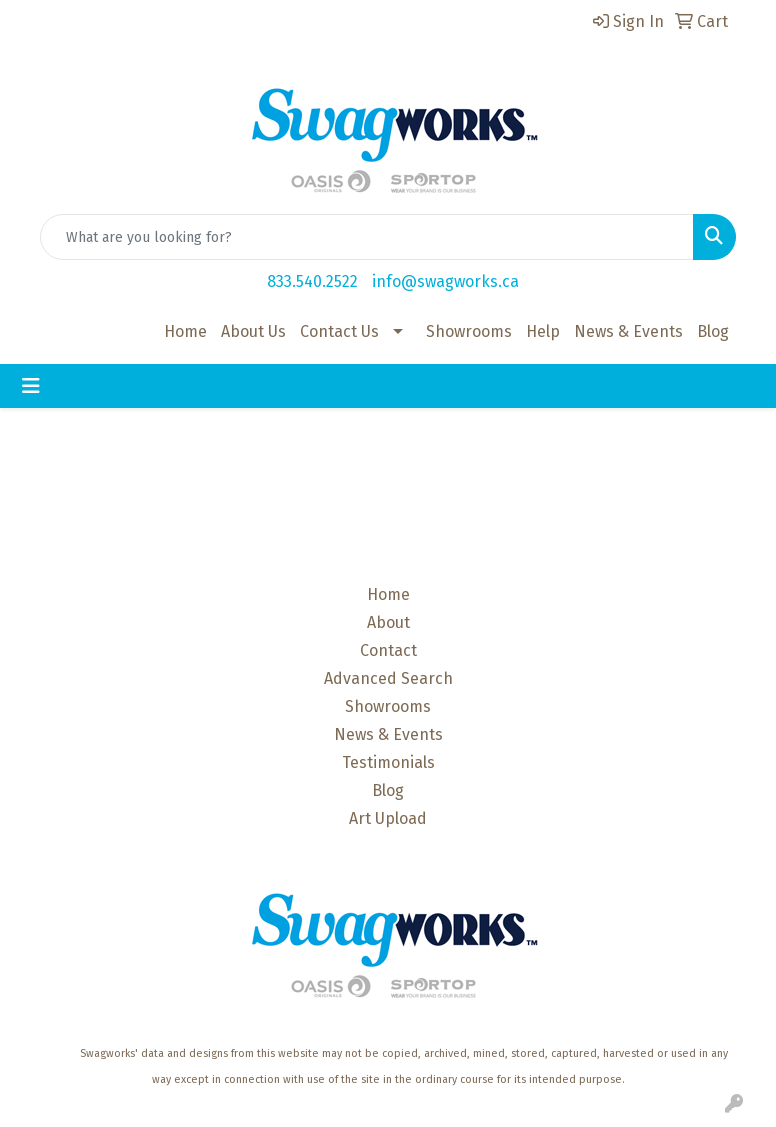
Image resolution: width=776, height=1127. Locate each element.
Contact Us (339, 331)
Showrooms (469, 331)
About (388, 622)
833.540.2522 (312, 281)
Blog (713, 331)
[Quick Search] (367, 237)
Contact (388, 650)
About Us (253, 331)
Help (543, 331)
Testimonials (388, 762)
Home (185, 331)
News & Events (628, 331)
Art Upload (388, 818)
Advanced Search (388, 678)
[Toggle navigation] (31, 386)
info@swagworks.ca (445, 281)
